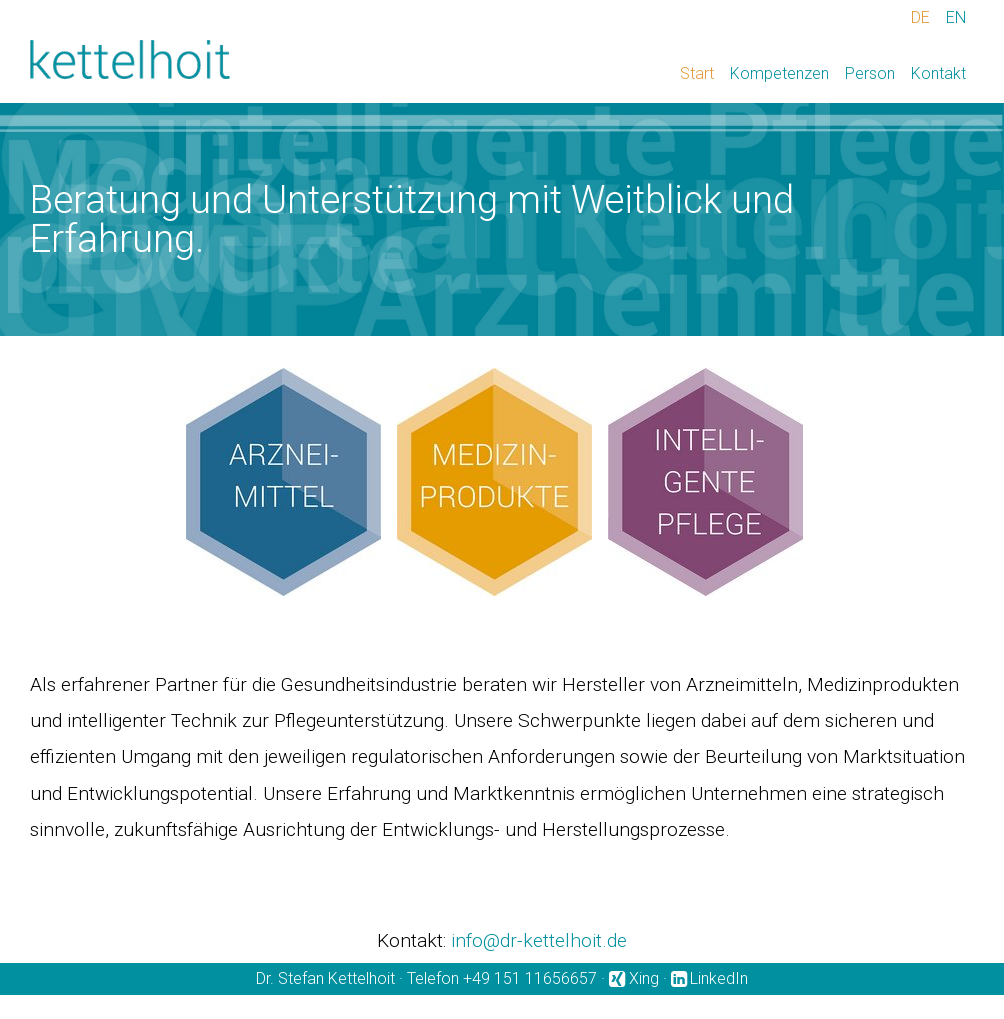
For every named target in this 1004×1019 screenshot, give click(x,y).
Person (870, 73)
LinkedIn (719, 978)
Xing (644, 978)
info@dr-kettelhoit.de (539, 940)
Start (697, 73)
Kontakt (938, 73)
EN (956, 17)
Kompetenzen (779, 73)
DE (920, 17)
